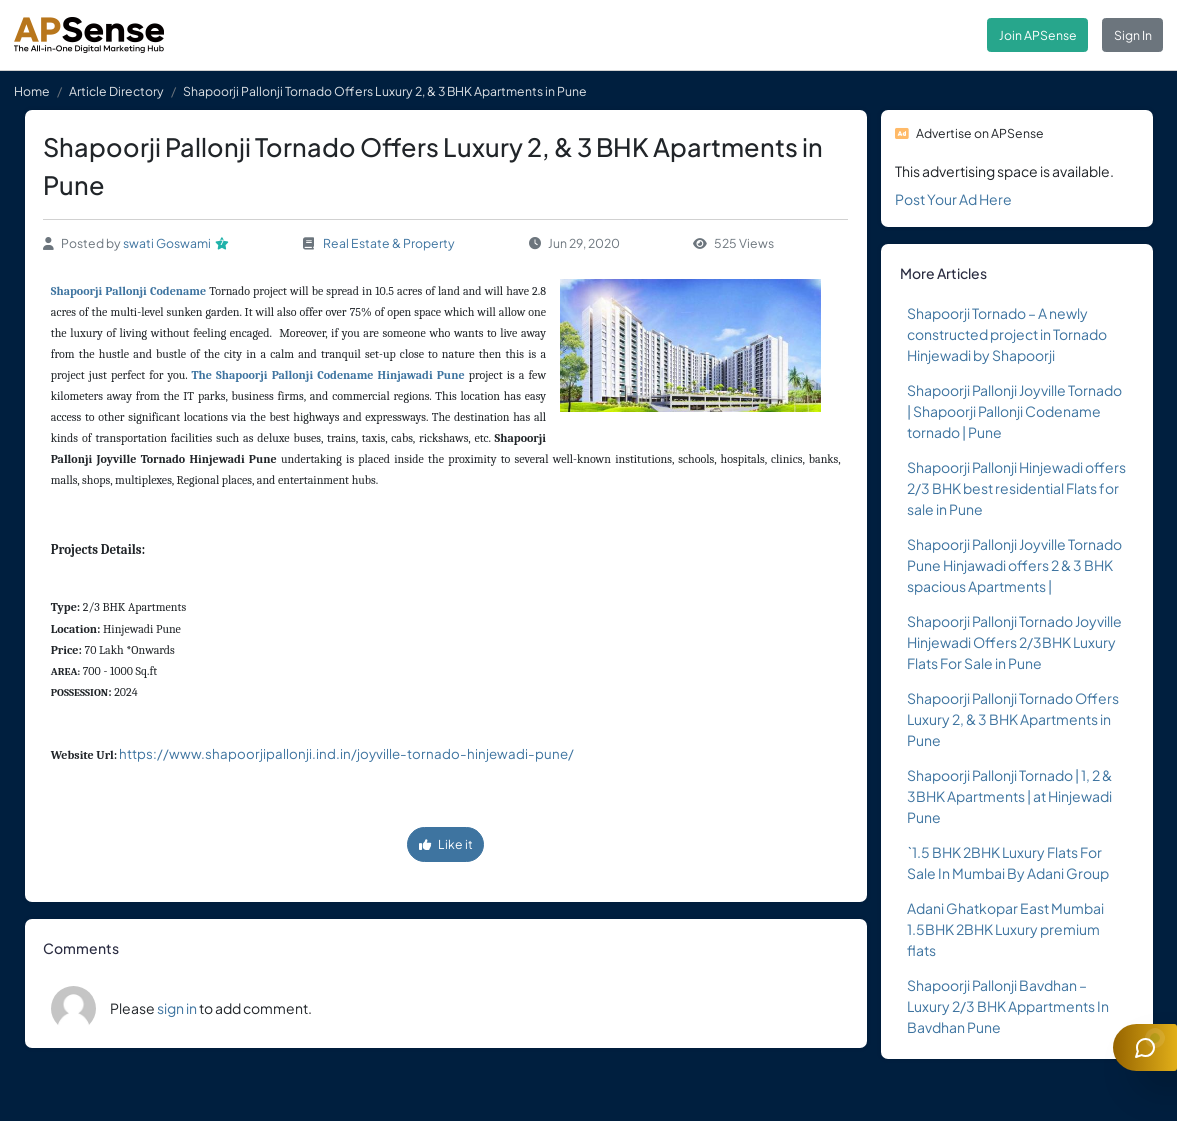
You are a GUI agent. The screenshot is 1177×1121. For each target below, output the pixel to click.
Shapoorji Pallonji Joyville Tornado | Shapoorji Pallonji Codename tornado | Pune (1014, 411)
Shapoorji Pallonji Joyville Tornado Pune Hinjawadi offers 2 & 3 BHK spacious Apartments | (1014, 565)
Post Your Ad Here (953, 199)
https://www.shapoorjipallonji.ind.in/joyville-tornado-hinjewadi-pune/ (346, 753)
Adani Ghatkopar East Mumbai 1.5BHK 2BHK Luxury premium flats (1005, 929)
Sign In (1133, 35)
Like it (446, 844)
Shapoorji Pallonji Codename (128, 291)
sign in (177, 1008)
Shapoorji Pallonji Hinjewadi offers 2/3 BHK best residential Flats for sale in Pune (1016, 488)
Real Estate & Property (389, 243)
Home (32, 91)
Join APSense (1038, 35)
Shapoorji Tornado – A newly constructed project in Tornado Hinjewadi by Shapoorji (1007, 334)
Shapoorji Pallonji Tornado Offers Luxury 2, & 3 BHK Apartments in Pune (1013, 719)
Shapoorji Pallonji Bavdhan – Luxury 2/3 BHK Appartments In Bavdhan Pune (1008, 1006)
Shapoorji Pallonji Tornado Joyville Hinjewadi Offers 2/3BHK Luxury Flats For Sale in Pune (1014, 642)
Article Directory (116, 91)
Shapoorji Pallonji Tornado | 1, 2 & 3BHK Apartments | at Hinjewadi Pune (1009, 796)
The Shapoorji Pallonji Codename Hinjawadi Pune (328, 375)
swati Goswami (167, 243)
